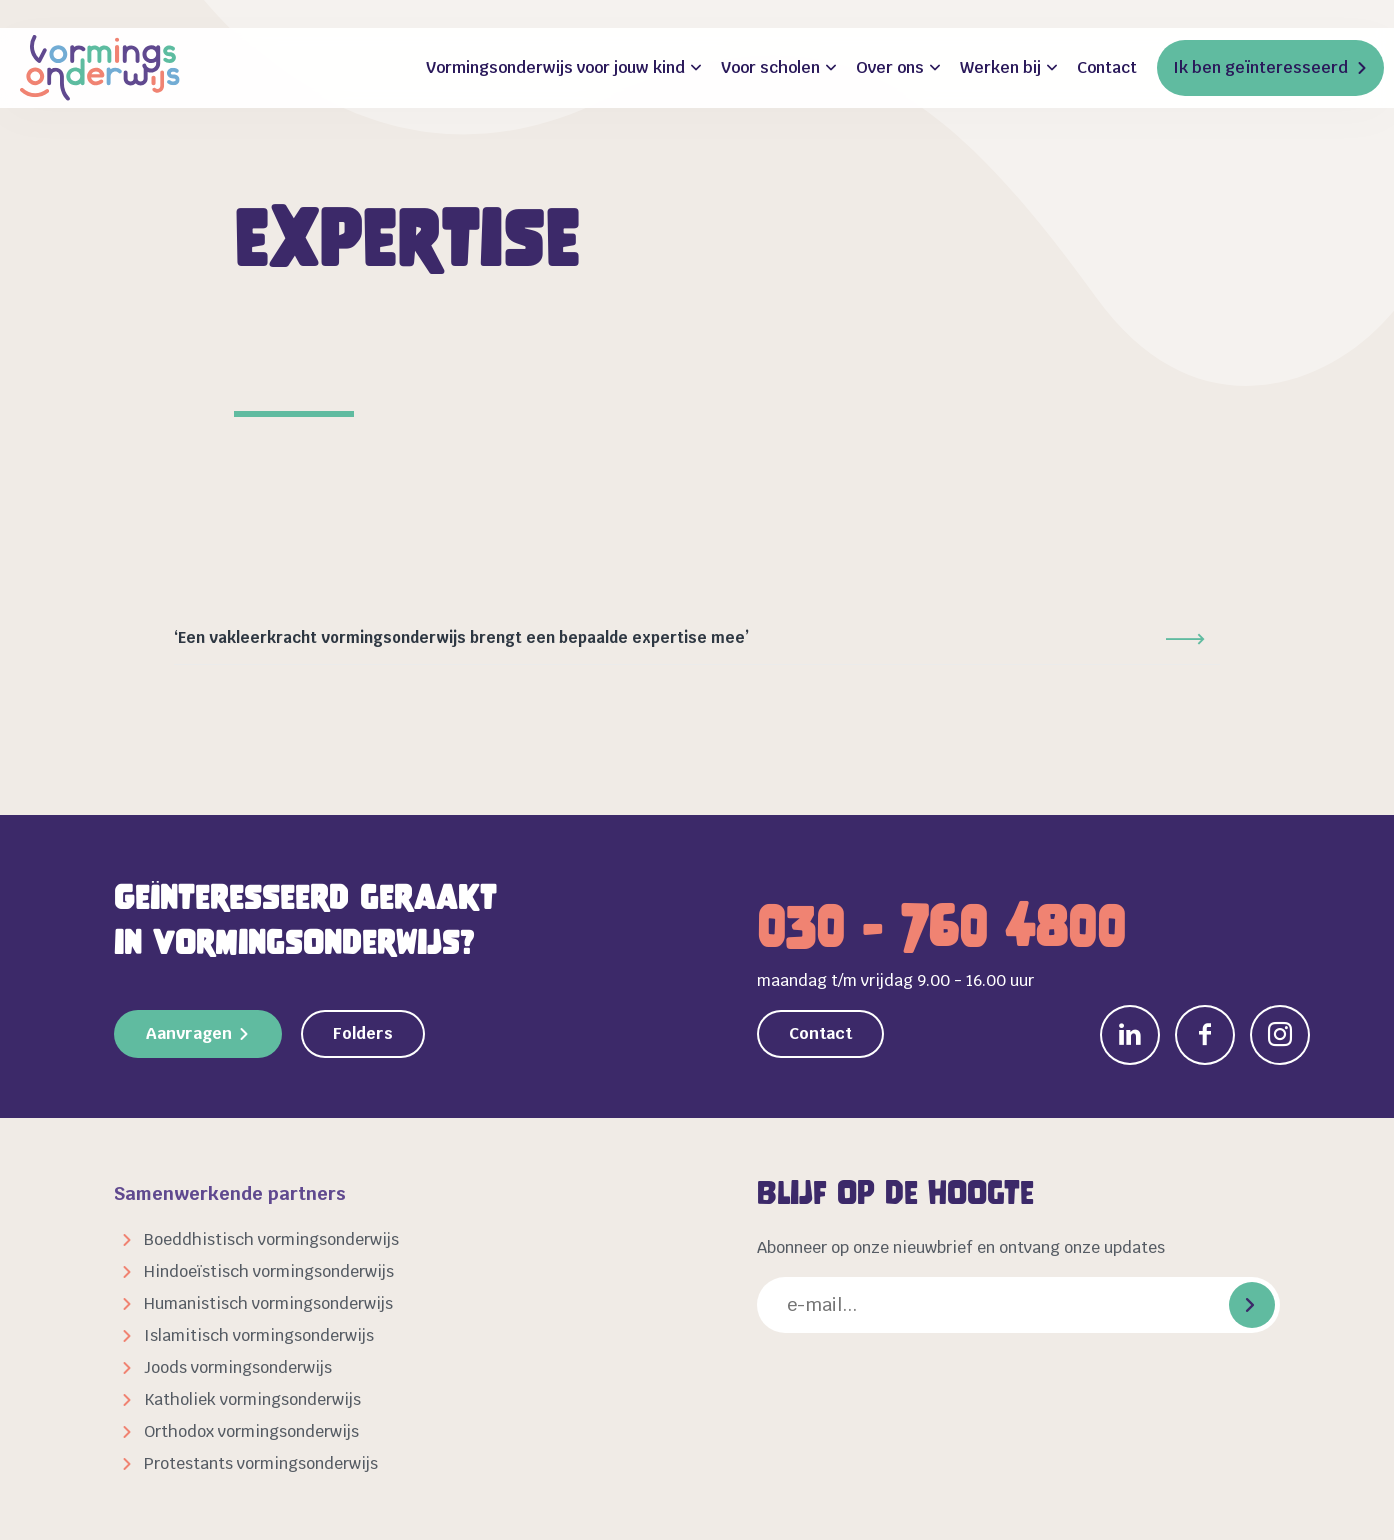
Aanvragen (189, 1033)
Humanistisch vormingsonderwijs (268, 1303)
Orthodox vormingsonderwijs (251, 1431)
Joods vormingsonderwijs (238, 1367)
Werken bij (1000, 67)
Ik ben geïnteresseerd (1260, 67)
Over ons (890, 67)
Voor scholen (770, 67)
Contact (1107, 67)
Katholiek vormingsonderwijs (252, 1399)
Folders (363, 1033)
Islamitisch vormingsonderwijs (259, 1335)
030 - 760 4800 (941, 927)
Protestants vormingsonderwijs (261, 1463)
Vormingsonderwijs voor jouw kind (555, 67)
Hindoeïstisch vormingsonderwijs (269, 1271)
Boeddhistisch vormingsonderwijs (271, 1239)
